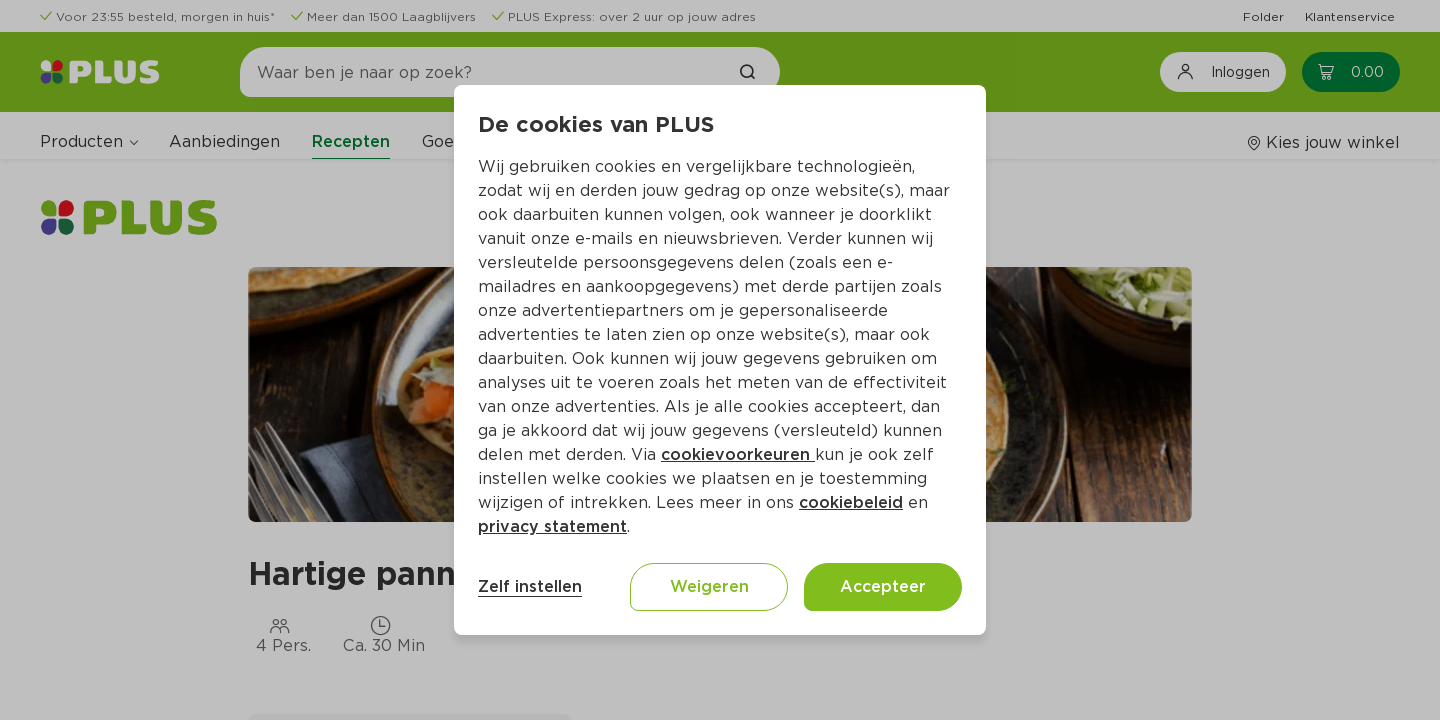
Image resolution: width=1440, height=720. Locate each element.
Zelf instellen (530, 586)
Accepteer (883, 586)
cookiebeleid (851, 502)
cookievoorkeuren (738, 454)
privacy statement (552, 526)
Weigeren (709, 586)
